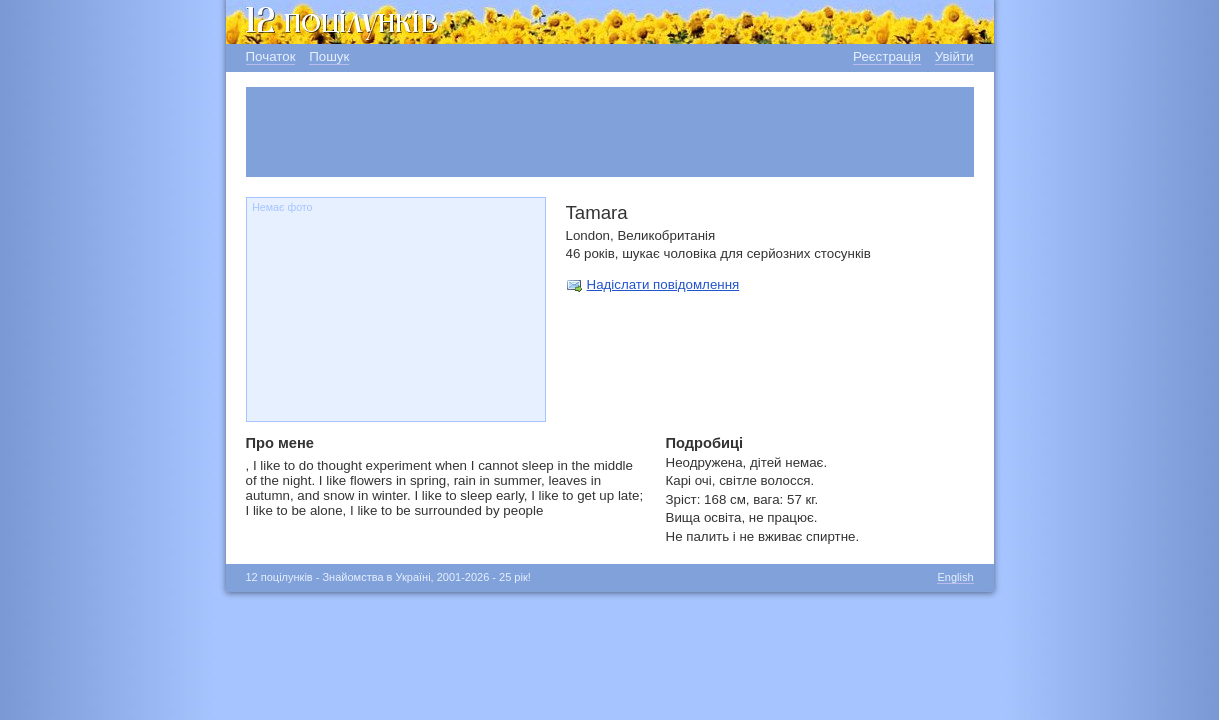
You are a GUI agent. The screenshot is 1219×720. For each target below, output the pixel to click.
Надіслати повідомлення (663, 284)
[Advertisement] (610, 132)
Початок (271, 56)
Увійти (954, 56)
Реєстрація (887, 56)
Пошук (329, 56)
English (955, 577)
